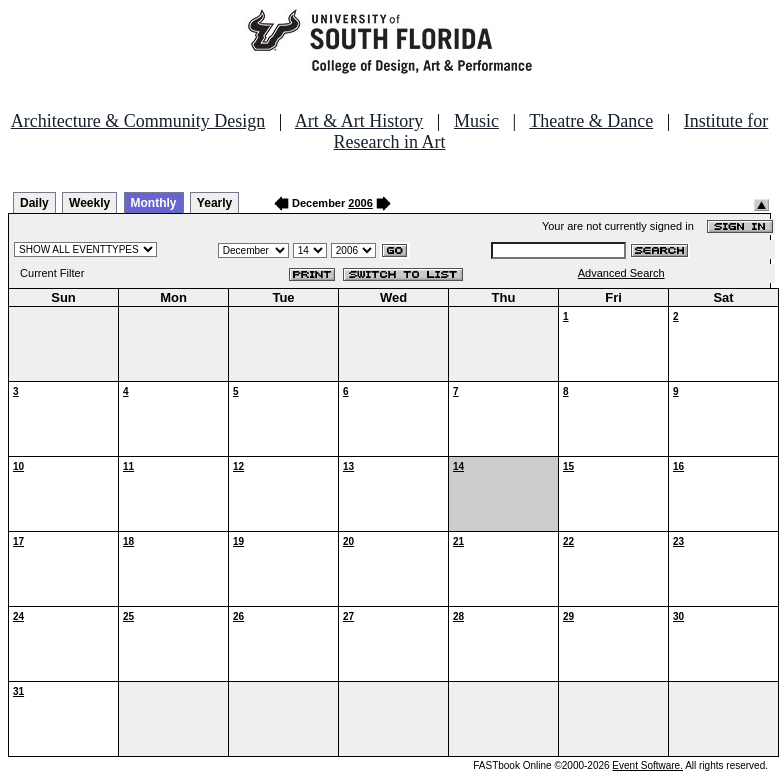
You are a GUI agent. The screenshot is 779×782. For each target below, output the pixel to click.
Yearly (214, 203)
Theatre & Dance (591, 121)
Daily (34, 203)
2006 (360, 203)
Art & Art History (359, 121)
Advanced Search (621, 273)
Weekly (89, 203)
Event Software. (647, 765)
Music (476, 121)
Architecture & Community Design (138, 121)
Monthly (154, 203)
